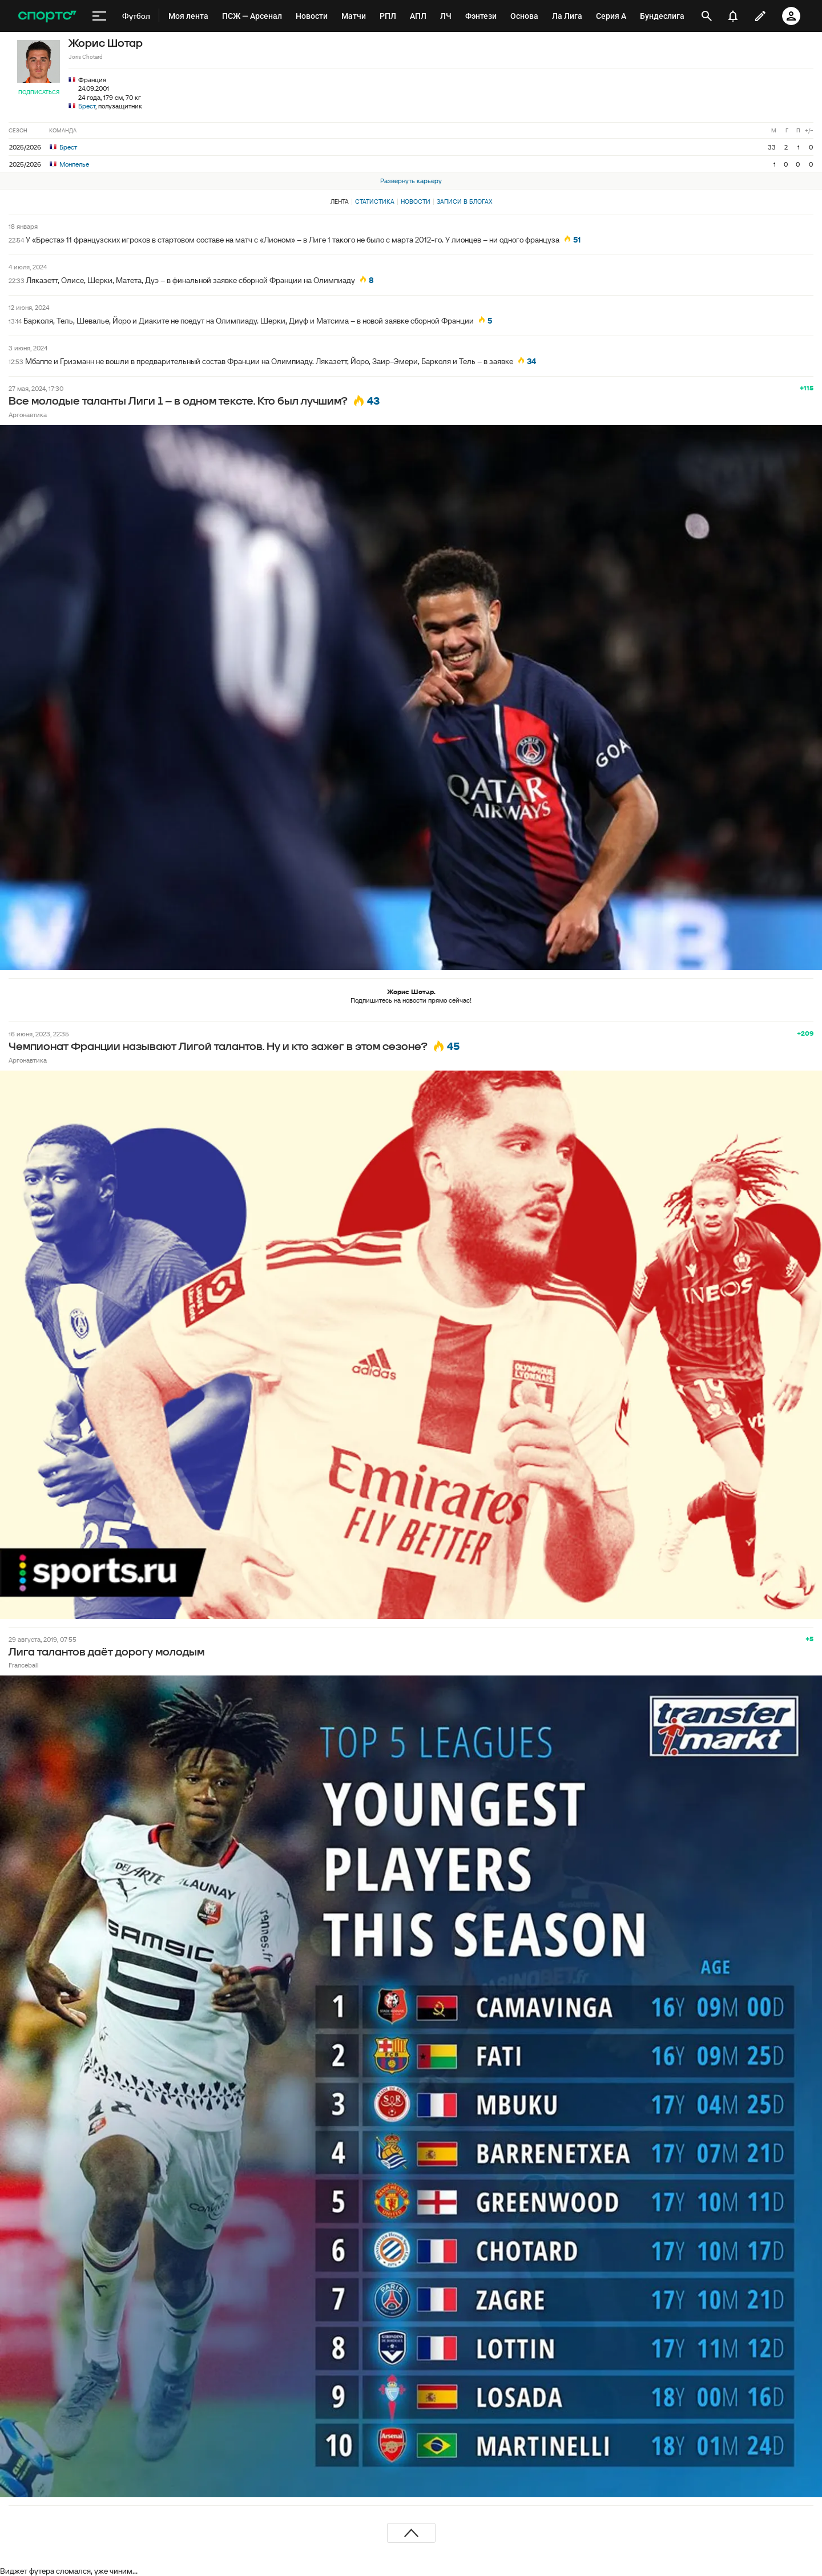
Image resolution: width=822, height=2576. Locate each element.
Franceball (24, 1665)
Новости (415, 201)
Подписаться (38, 92)
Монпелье (69, 164)
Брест (86, 106)
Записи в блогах (464, 201)
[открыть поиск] (706, 16)
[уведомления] (733, 16)
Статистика (374, 201)
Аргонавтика (28, 414)
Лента (340, 201)
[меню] (99, 16)
